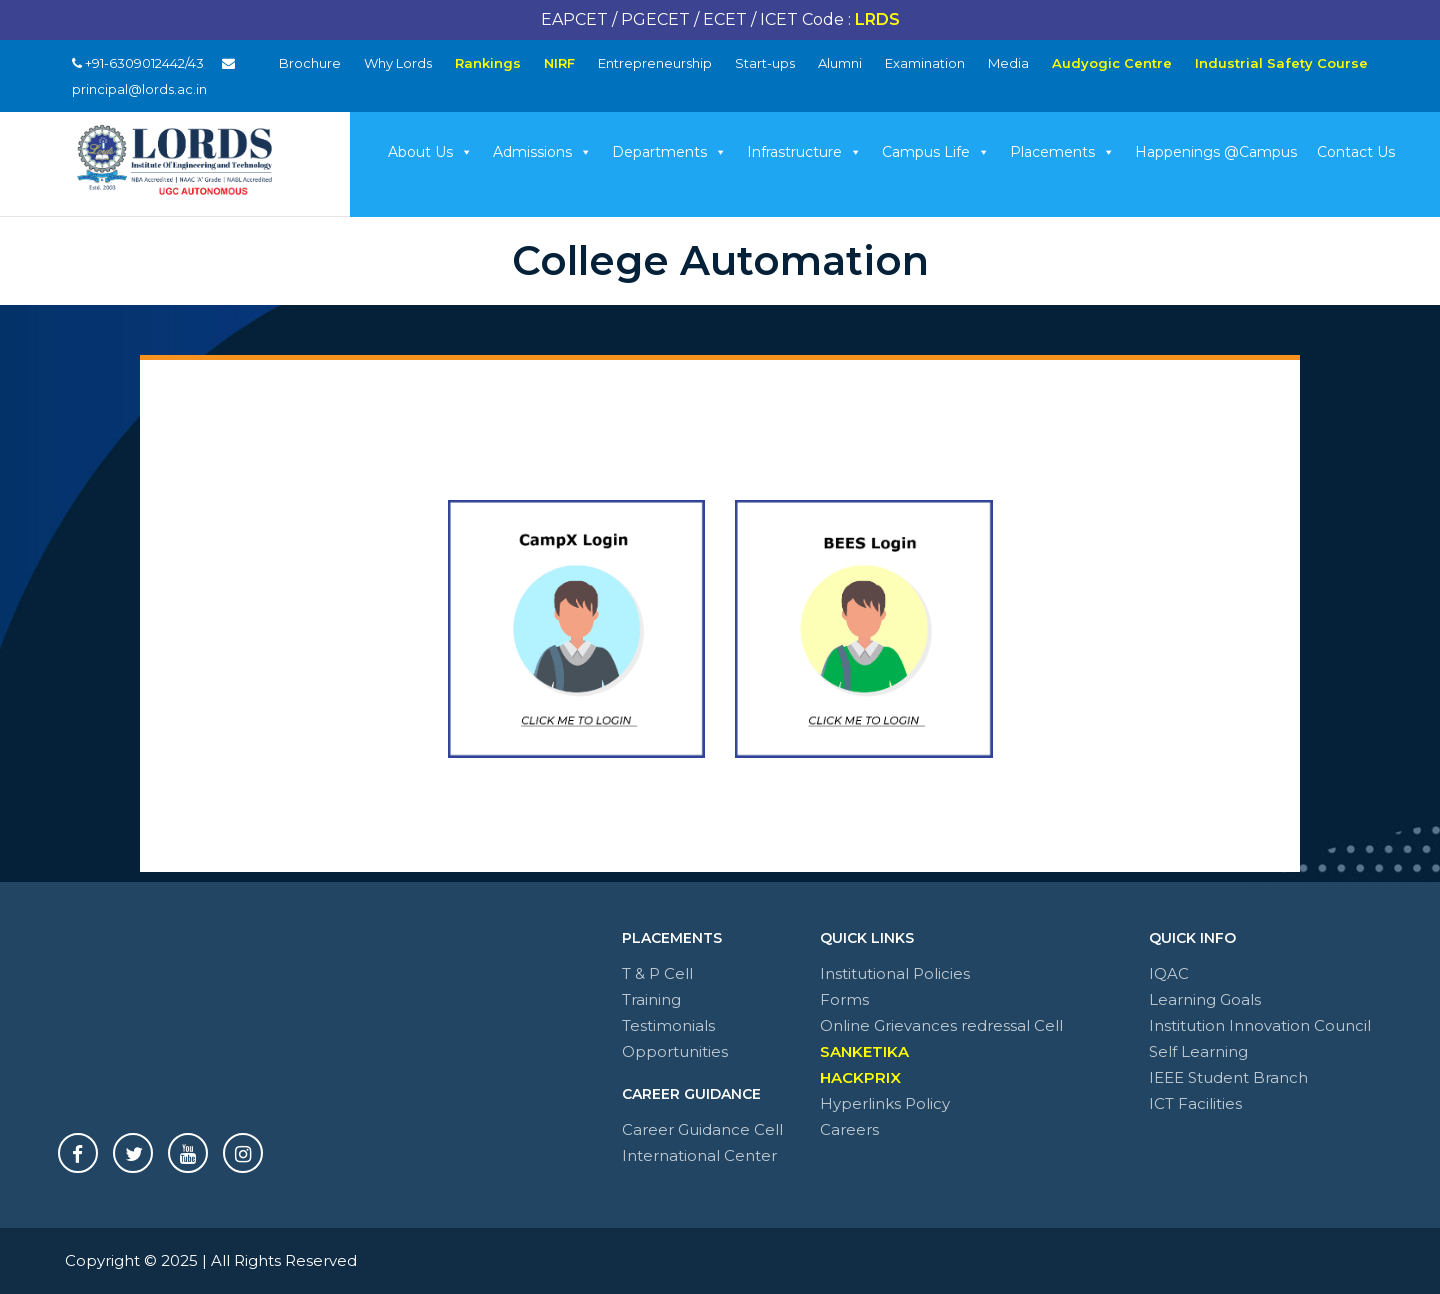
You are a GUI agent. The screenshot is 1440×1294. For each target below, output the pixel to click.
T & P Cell (657, 973)
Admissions (542, 152)
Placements (1062, 152)
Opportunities (675, 1051)
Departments (669, 152)
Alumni (840, 63)
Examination (925, 63)
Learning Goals (1205, 999)
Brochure (310, 63)
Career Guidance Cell (702, 1129)
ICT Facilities (1195, 1103)
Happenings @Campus (1216, 152)
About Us (430, 152)
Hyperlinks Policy (885, 1103)
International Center (699, 1155)
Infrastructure (804, 152)
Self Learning (1198, 1051)
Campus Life (936, 152)
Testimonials (668, 1025)
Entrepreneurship (655, 63)
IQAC (1169, 973)
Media (1008, 63)
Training (651, 999)
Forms (844, 999)
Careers (849, 1129)
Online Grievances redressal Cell (941, 1025)
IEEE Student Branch (1228, 1077)
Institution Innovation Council (1260, 1025)
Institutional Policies (895, 973)
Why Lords (398, 63)
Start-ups (765, 63)
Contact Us (1356, 152)
